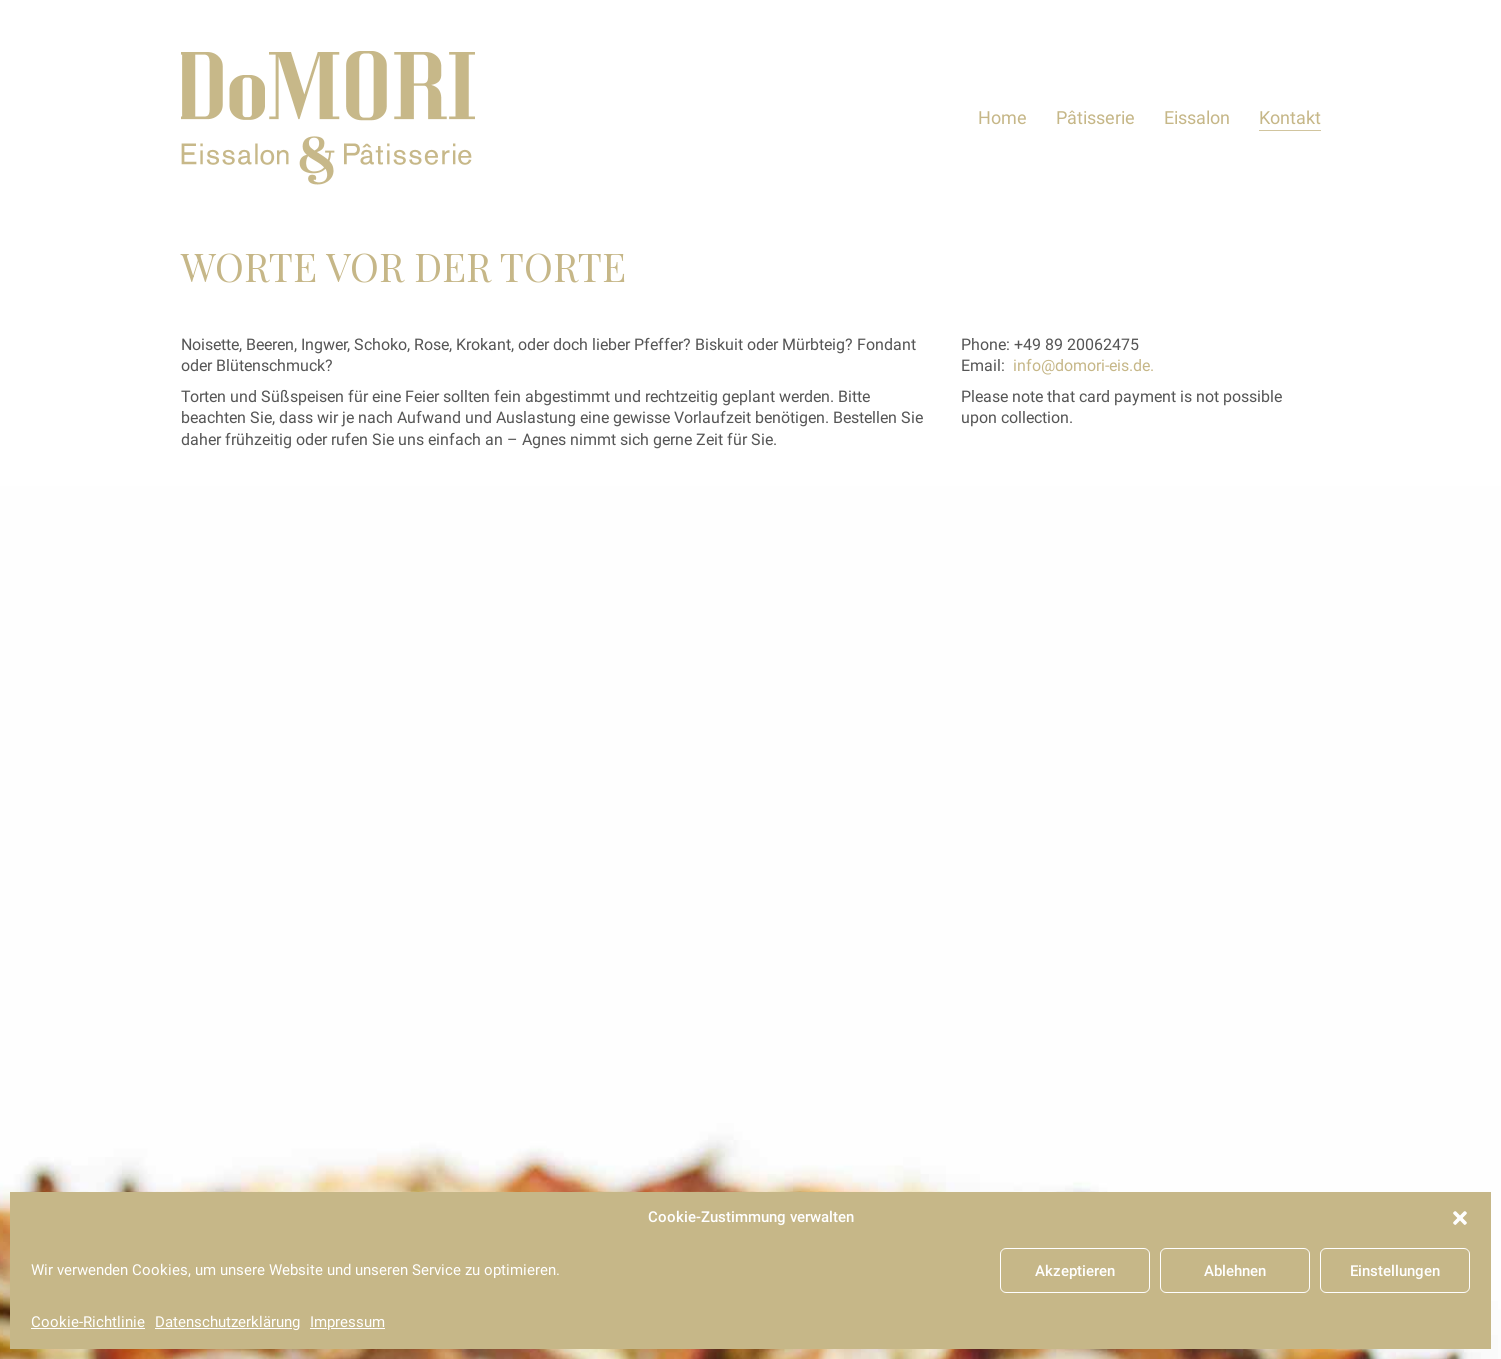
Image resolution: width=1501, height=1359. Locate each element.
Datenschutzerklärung (227, 1322)
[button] (1460, 1218)
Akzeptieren (1075, 1271)
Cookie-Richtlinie (88, 1322)
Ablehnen (1235, 1271)
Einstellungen (1395, 1271)
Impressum (347, 1322)
